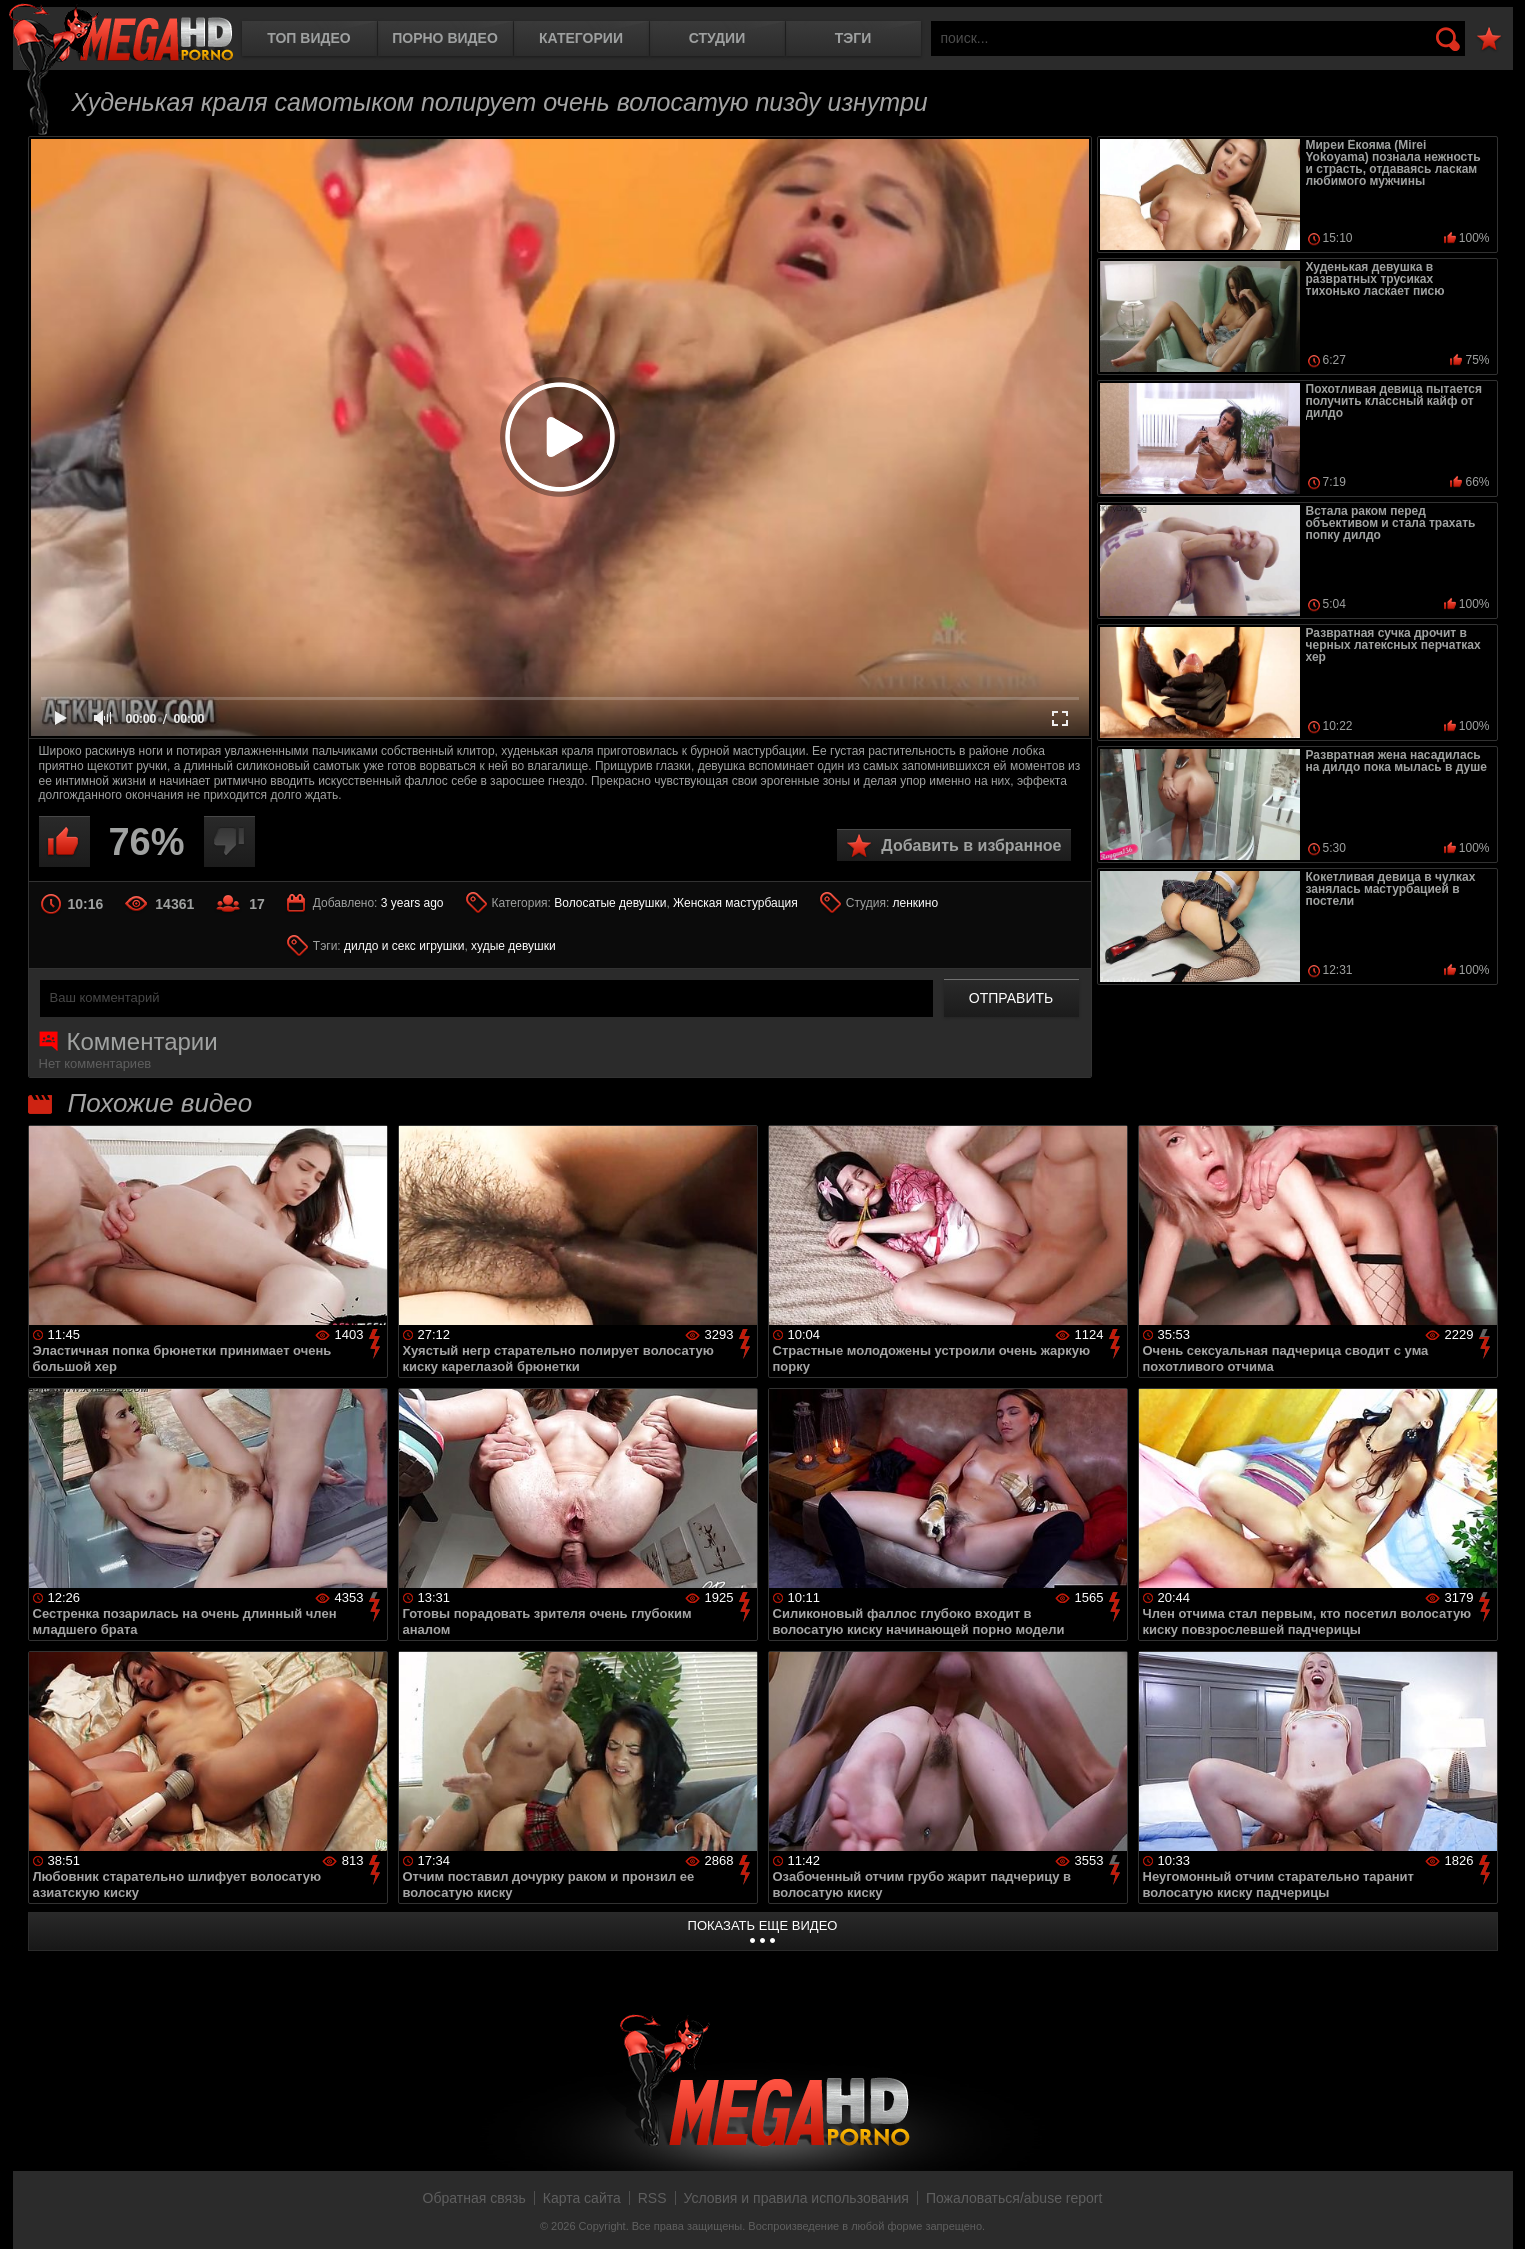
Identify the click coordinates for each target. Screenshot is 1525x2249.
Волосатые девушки (610, 903)
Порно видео (445, 38)
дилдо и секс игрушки (404, 946)
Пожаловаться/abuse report (1014, 2198)
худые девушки (513, 946)
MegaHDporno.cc (121, 34)
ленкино (916, 903)
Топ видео (308, 38)
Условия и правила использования (796, 2198)
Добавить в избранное (971, 845)
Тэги (853, 38)
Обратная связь (474, 2198)
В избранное (1489, 39)
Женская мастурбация (735, 903)
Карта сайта (582, 2198)
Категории (581, 38)
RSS (652, 2198)
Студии (717, 38)
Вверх (1495, 2212)
